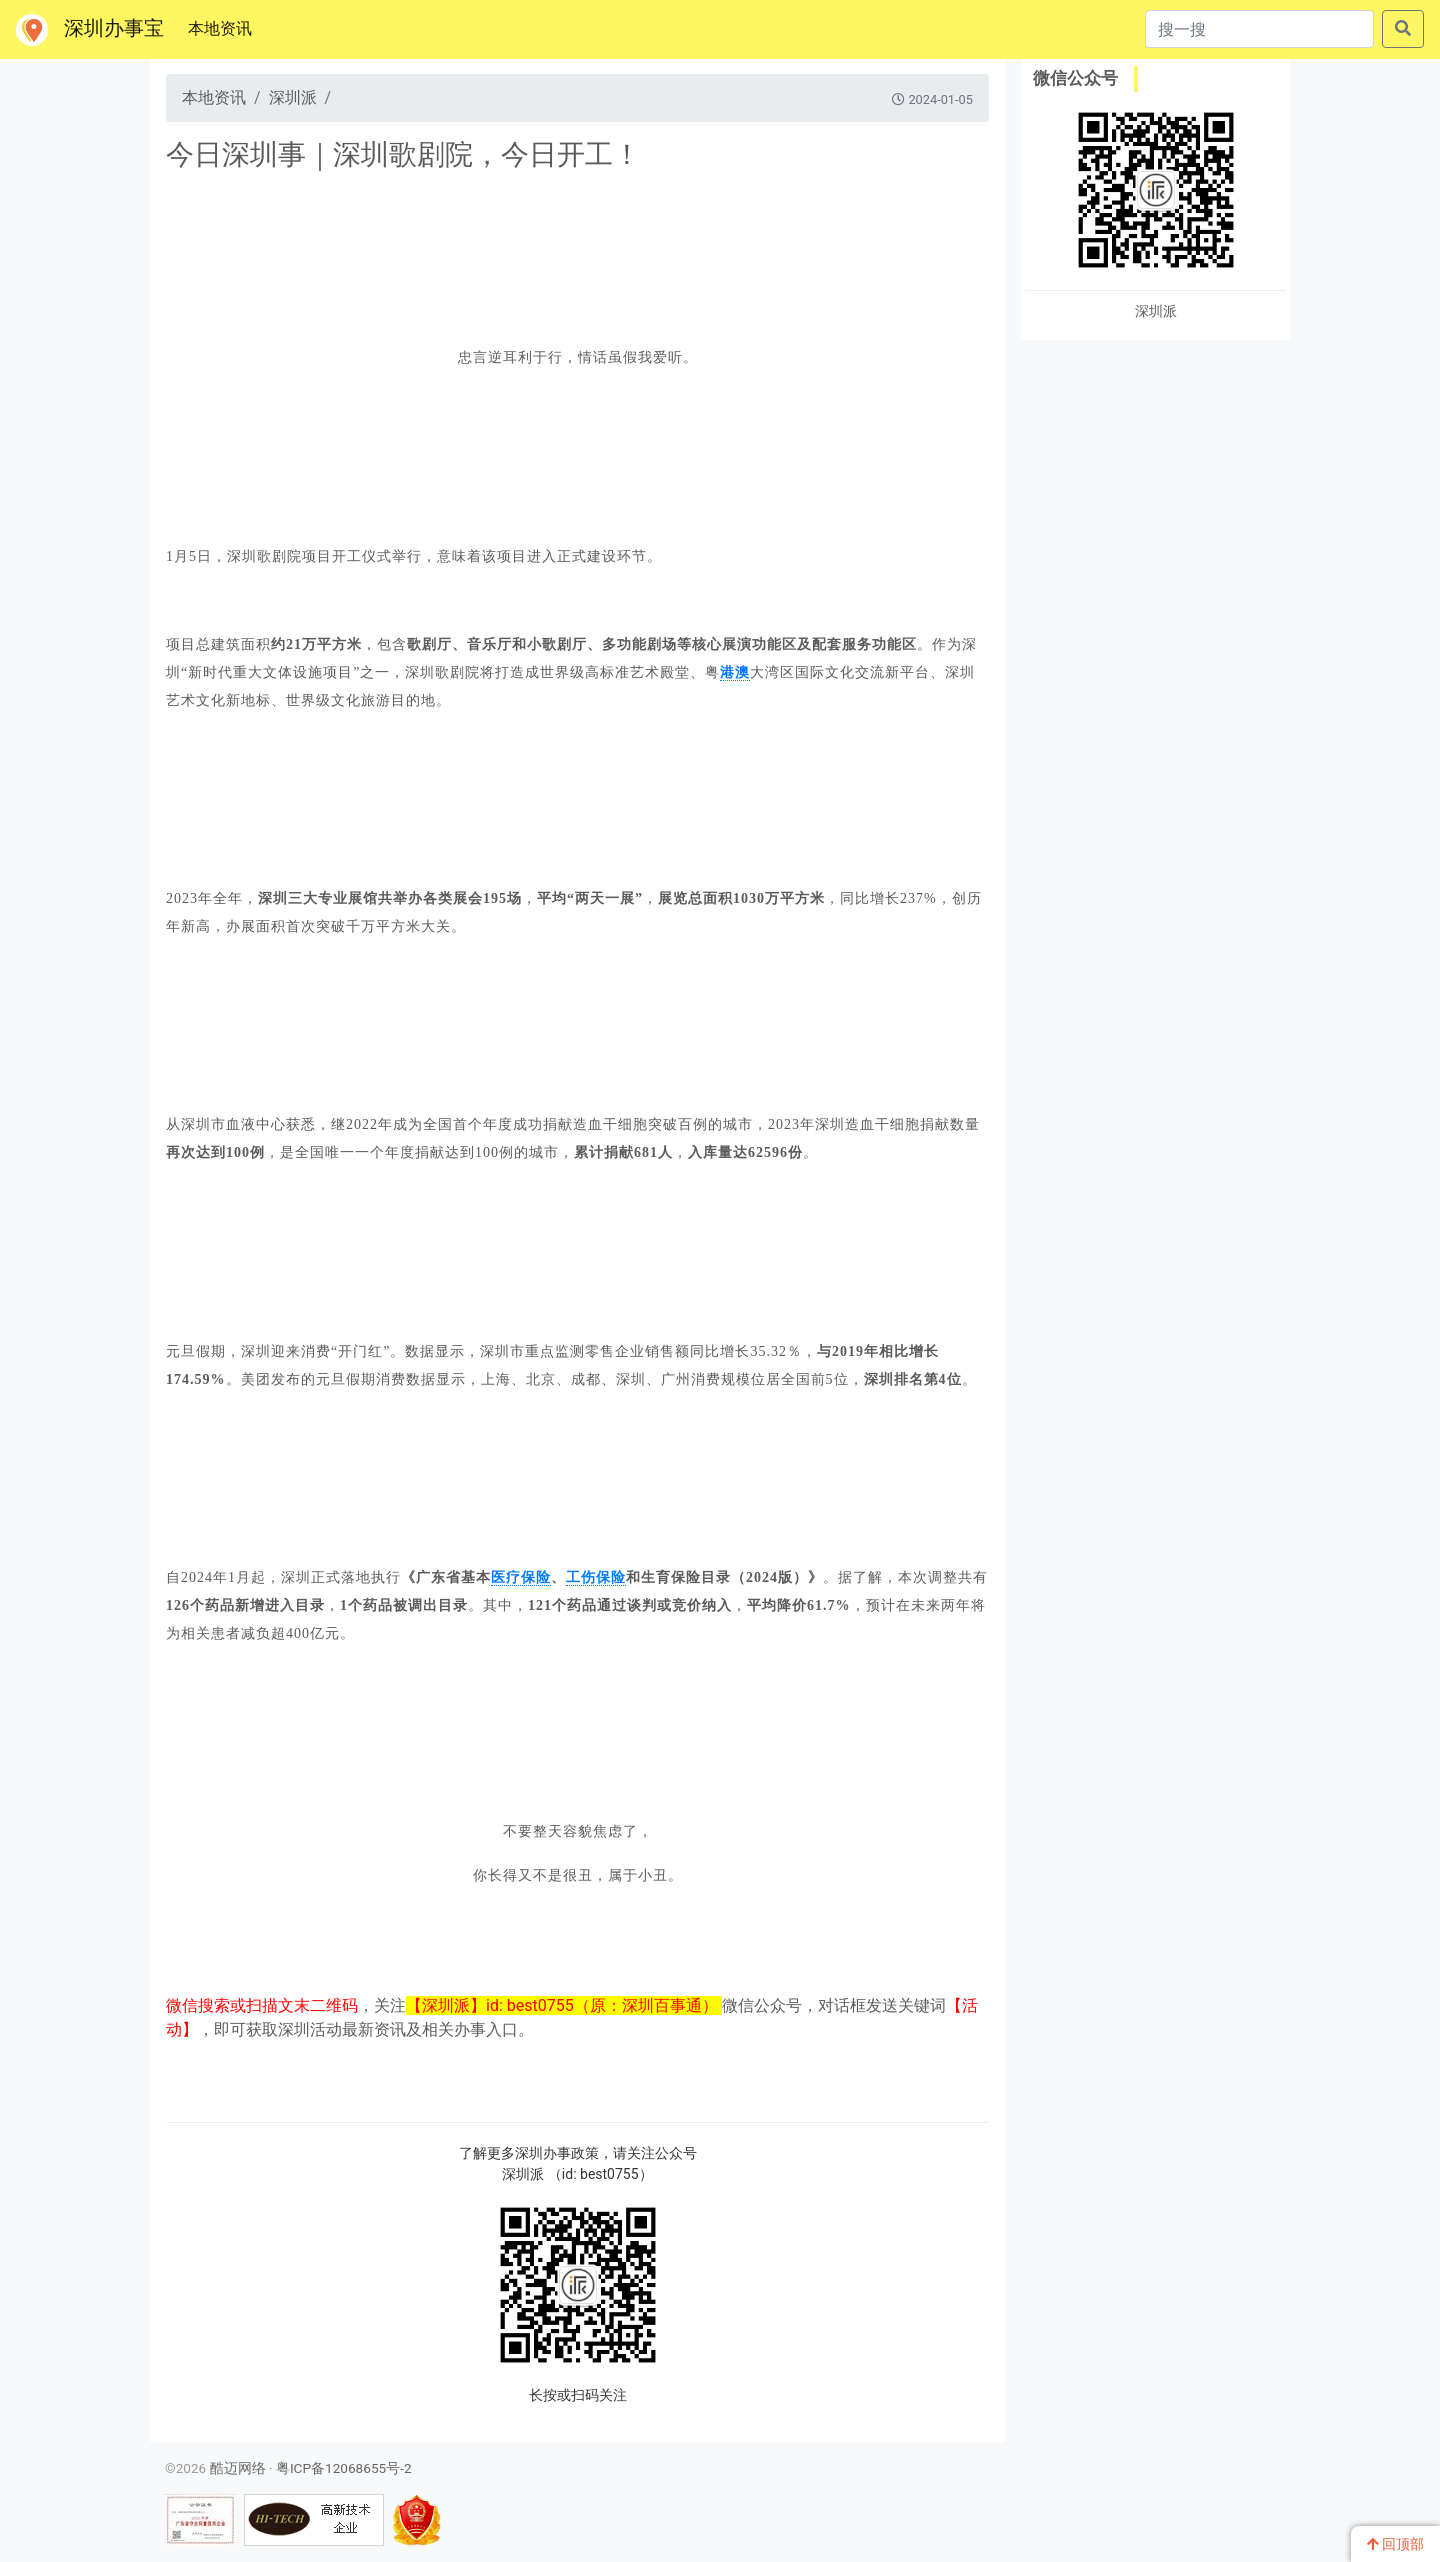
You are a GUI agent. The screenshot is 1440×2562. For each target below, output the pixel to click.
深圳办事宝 (90, 30)
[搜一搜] (1259, 29)
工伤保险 (596, 1577)
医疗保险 (521, 1577)
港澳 (735, 672)
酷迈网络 (238, 2468)
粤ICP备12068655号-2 (344, 2468)
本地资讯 (224, 27)
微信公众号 (1075, 78)
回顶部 (1395, 2544)
